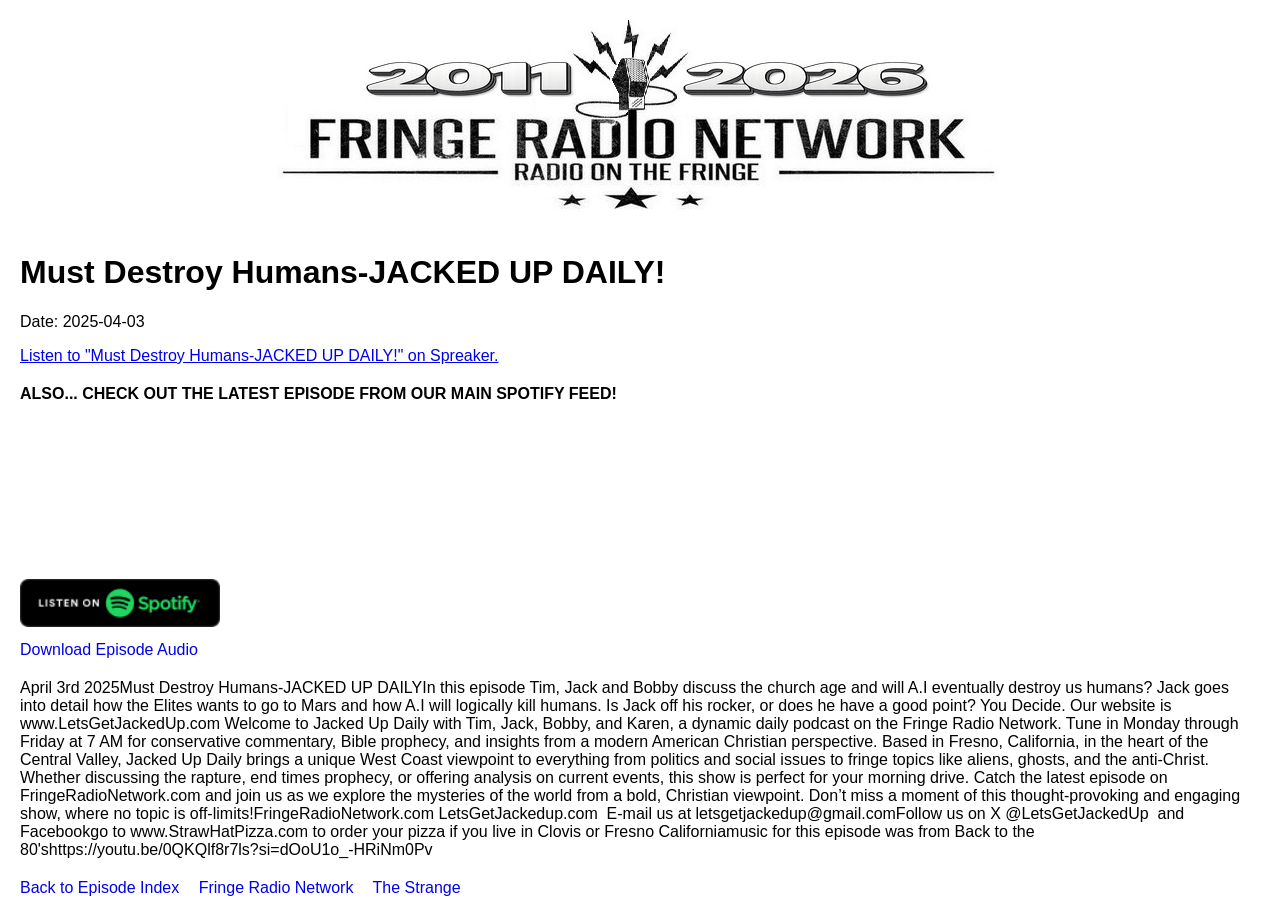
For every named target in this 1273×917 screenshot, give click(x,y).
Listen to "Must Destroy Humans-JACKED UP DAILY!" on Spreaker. (259, 355)
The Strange (417, 887)
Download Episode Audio (109, 649)
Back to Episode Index (99, 887)
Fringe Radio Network (276, 887)
